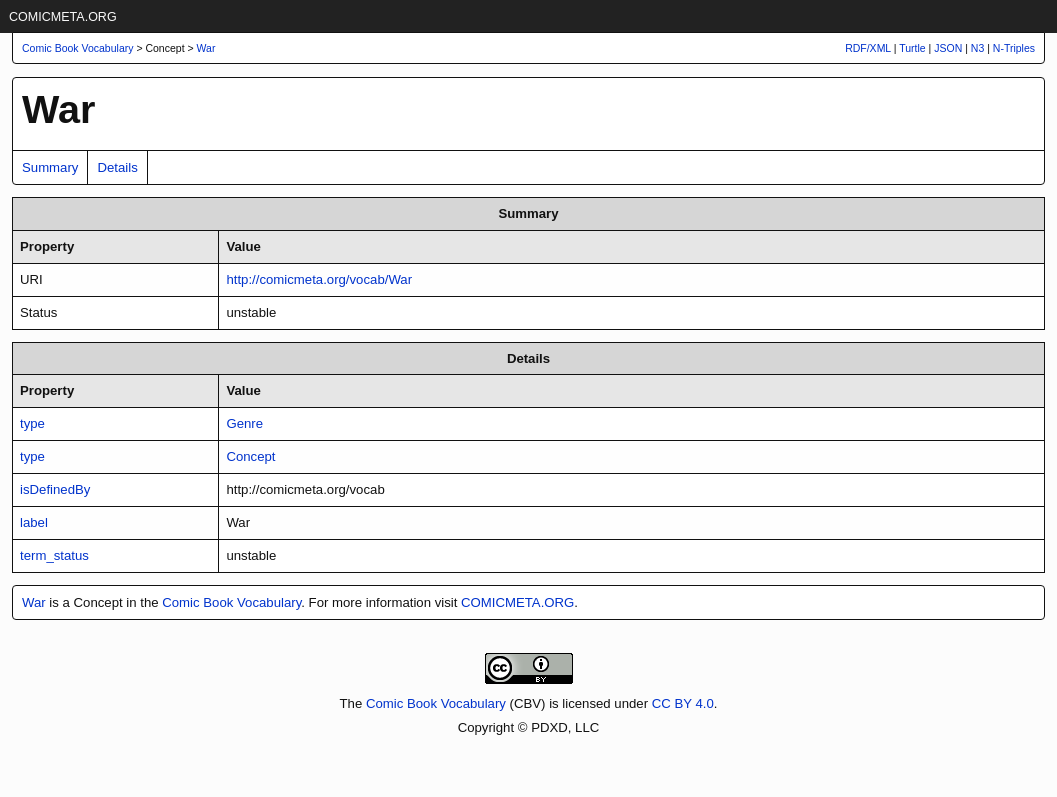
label (34, 522)
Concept (250, 456)
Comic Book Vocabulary (231, 602)
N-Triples (1014, 48)
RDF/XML (868, 48)
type (32, 423)
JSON (948, 48)
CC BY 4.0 (683, 703)
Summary (50, 167)
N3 (977, 48)
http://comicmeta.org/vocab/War (319, 279)
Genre (244, 423)
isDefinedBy (55, 489)
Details (117, 167)
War (206, 48)
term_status (54, 555)
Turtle (912, 48)
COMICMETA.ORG (63, 17)
